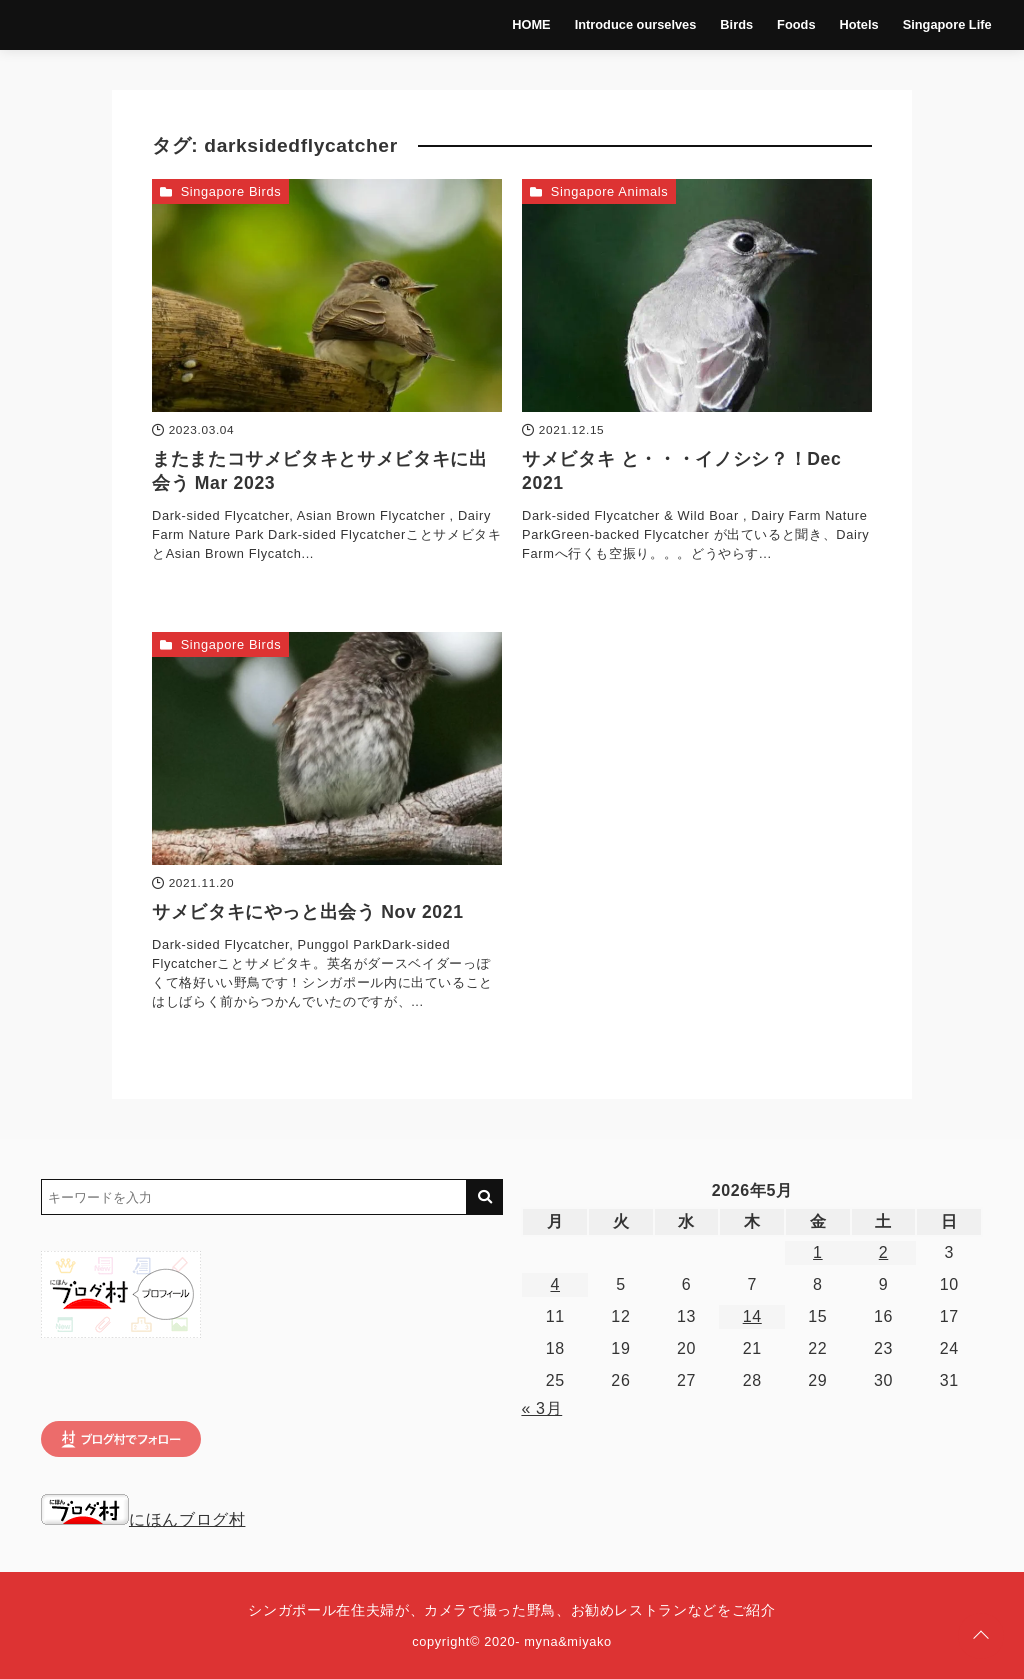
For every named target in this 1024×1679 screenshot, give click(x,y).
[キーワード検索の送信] (485, 1197)
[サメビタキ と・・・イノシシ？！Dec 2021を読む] (697, 295)
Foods (796, 24)
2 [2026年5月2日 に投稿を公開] (884, 1252)
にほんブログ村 (143, 1519)
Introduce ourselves (636, 24)
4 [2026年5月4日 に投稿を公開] (555, 1284)
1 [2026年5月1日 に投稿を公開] (818, 1252)
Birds (736, 24)
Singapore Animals (610, 191)
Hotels (859, 24)
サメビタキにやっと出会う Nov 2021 (308, 912)
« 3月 (541, 1408)
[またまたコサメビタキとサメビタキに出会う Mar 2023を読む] (327, 295)
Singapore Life (947, 24)
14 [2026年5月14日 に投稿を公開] (752, 1316)
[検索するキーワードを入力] (254, 1197)
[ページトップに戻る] (981, 1636)
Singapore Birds (231, 191)
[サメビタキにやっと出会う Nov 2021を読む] (327, 748)
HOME (531, 24)
